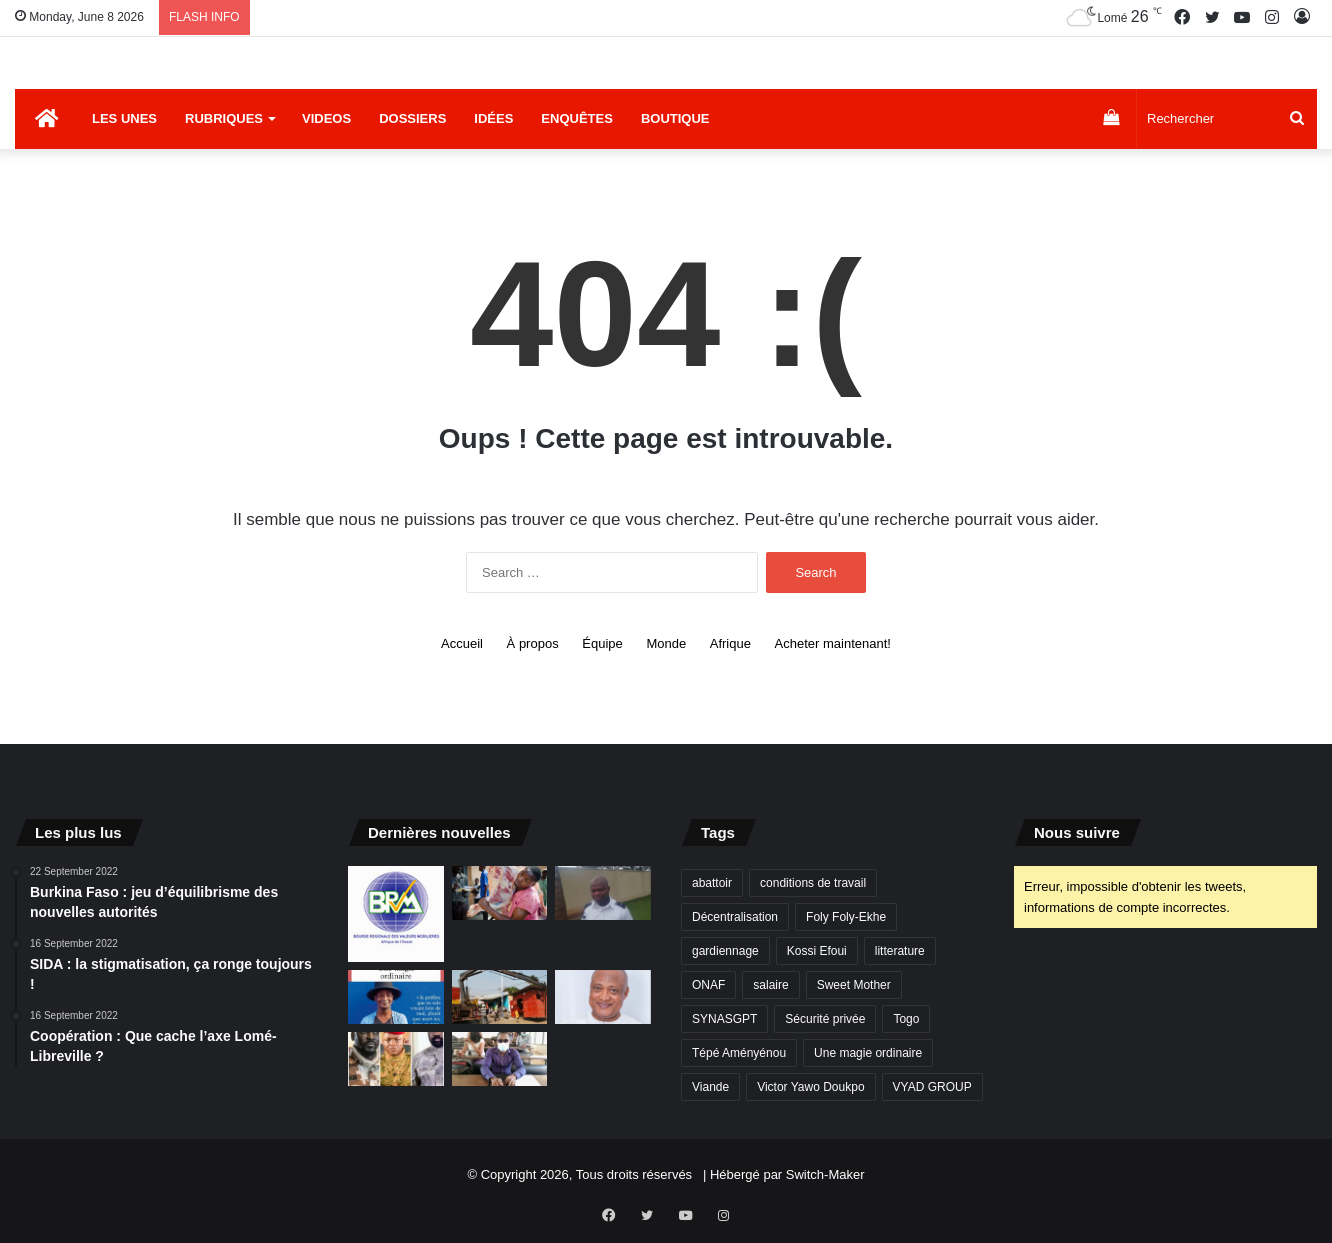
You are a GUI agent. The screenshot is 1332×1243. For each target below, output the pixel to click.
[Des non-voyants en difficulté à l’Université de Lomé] (500, 1059)
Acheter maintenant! (833, 643)
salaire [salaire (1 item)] (770, 985)
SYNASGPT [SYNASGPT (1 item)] (724, 1019)
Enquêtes (577, 118)
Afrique (730, 643)
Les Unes (124, 118)
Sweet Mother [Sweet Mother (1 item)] (854, 985)
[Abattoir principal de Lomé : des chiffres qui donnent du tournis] (500, 893)
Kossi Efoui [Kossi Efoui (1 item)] (817, 951)
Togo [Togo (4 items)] (906, 1019)
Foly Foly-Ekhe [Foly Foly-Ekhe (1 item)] (846, 917)
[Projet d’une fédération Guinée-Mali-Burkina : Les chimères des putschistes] (396, 1059)
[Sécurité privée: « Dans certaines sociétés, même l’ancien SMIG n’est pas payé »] (603, 893)
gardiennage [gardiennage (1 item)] (725, 951)
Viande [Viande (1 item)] (710, 1087)
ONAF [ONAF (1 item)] (708, 985)
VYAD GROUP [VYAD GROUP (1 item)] (932, 1087)
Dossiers (412, 118)
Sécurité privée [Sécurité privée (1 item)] (825, 1019)
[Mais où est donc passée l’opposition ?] (603, 997)
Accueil (462, 643)
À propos (533, 643)
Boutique (675, 118)
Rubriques (224, 118)
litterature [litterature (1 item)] (900, 951)
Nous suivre (1077, 832)
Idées (493, 118)
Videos (326, 118)
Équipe (602, 643)
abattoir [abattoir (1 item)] (712, 883)
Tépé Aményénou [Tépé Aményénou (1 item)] (739, 1053)
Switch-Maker (825, 1174)
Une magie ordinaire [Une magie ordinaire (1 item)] (868, 1053)
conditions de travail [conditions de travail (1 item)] (813, 883)
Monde (666, 643)
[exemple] (396, 914)
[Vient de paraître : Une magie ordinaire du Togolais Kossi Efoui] (396, 997)
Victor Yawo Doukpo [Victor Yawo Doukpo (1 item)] (810, 1087)
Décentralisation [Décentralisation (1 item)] (735, 917)
